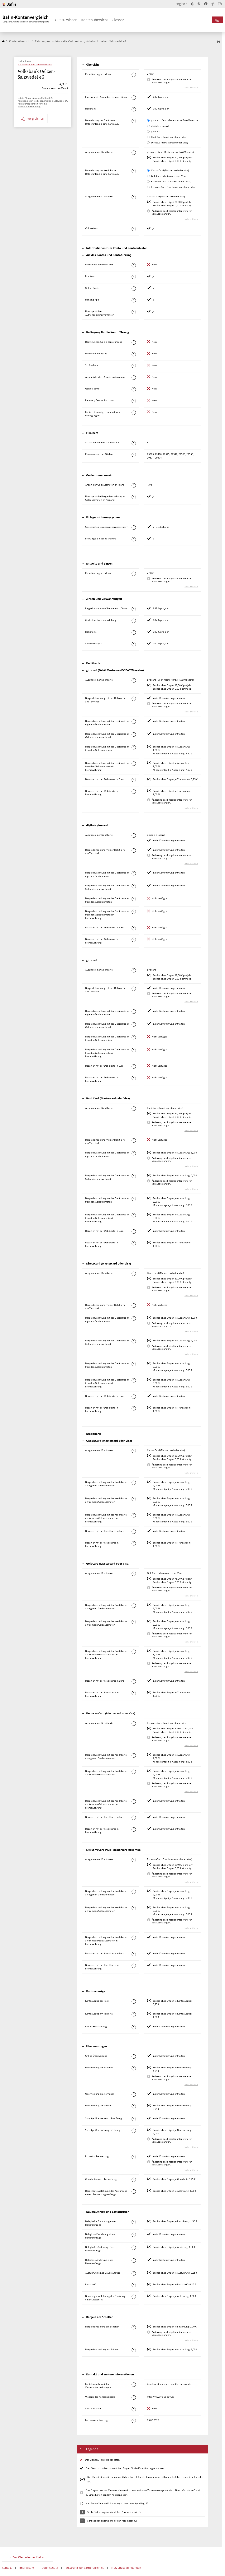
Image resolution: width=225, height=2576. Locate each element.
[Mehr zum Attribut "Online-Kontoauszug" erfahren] (133, 2027)
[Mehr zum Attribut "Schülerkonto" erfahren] (133, 366)
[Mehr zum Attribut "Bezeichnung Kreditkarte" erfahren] (133, 171)
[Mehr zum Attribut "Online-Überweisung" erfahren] (133, 2056)
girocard (155, 131)
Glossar (118, 19)
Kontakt (7, 2567)
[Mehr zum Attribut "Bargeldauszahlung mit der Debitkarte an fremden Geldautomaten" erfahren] (133, 747)
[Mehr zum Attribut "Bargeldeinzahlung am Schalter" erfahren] (133, 2327)
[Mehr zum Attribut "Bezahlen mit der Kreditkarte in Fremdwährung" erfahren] (133, 1543)
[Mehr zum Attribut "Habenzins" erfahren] (133, 109)
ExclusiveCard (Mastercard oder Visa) (171, 181)
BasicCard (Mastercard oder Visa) (169, 137)
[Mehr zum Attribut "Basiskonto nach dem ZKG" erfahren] (133, 265)
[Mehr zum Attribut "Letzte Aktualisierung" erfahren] (133, 2421)
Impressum (26, 2567)
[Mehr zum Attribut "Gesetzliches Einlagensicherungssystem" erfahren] (133, 527)
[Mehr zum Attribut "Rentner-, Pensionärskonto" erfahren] (133, 401)
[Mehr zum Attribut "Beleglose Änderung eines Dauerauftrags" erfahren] (133, 2260)
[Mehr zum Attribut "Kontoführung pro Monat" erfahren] (133, 74)
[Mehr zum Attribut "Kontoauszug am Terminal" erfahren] (133, 2014)
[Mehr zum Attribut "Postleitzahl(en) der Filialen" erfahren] (133, 455)
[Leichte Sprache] (212, 4)
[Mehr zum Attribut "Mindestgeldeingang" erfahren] (133, 354)
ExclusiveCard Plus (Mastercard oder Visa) (173, 187)
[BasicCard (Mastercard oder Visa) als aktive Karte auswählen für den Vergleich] (148, 137)
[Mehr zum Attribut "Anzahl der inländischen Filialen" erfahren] (133, 443)
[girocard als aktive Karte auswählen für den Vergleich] (148, 131)
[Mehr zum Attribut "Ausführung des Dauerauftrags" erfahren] (133, 2273)
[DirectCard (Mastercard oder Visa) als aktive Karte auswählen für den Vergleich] (148, 142)
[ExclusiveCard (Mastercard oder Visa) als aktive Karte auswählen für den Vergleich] (148, 181)
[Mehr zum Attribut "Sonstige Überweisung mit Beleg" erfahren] (133, 2130)
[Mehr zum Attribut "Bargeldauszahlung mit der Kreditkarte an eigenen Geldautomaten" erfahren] (133, 1482)
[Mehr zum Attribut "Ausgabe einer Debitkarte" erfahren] (133, 152)
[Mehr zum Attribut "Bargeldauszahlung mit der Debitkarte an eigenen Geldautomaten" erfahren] (133, 721)
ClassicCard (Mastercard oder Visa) (170, 170)
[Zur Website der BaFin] (9, 4)
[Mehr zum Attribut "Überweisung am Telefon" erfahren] (133, 2106)
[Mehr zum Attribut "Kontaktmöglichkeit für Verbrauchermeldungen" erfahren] (133, 2384)
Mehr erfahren (191, 87)
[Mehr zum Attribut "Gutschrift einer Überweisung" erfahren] (133, 2180)
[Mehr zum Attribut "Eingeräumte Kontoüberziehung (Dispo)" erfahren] (133, 97)
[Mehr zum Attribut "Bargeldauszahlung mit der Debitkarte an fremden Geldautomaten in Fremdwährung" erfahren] (133, 763)
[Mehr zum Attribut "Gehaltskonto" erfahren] (133, 389)
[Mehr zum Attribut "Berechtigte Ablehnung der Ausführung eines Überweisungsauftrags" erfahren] (133, 2191)
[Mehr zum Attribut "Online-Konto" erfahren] (133, 229)
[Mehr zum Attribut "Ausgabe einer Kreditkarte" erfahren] (133, 197)
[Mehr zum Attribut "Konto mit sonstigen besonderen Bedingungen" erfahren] (133, 412)
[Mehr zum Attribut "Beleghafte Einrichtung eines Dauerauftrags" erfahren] (133, 2222)
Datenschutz (50, 2567)
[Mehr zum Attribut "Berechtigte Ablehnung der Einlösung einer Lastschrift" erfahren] (133, 2296)
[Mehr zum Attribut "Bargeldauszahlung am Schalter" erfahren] (133, 2350)
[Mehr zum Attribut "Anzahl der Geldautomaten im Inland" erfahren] (133, 485)
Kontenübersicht (94, 19)
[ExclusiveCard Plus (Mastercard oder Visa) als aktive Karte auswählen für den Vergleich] (148, 187)
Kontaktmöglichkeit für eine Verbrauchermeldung (32, 105)
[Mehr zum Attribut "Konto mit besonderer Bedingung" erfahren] (133, 342)
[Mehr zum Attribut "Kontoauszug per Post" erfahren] (133, 2001)
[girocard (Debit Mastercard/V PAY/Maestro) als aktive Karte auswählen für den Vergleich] (148, 120)
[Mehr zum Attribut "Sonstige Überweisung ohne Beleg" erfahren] (133, 2119)
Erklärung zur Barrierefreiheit (84, 2567)
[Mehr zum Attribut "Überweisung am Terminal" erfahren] (133, 2094)
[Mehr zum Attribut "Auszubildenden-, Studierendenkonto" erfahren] (133, 377)
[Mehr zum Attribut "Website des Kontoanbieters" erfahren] (133, 2397)
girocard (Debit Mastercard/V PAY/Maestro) (174, 120)
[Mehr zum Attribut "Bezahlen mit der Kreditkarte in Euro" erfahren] (133, 1531)
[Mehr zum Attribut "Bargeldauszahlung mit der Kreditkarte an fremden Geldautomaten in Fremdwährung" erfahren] (133, 1515)
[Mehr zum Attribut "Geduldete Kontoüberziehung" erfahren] (133, 620)
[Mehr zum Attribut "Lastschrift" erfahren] (133, 2285)
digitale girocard (160, 126)
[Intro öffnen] (219, 4)
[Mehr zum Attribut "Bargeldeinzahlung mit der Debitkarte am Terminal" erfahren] (133, 698)
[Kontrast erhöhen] (192, 4)
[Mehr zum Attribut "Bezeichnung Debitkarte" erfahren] (133, 121)
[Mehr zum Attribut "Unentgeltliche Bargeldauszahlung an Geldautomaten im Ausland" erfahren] (133, 497)
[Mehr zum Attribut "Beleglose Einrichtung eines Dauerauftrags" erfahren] (133, 2235)
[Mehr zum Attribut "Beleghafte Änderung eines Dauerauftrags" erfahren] (133, 2247)
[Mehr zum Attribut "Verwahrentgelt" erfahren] (133, 644)
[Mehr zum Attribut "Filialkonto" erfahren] (133, 277)
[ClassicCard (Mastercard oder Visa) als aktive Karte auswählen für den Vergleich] (148, 170)
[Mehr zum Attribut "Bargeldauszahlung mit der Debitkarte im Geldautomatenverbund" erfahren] (133, 734)
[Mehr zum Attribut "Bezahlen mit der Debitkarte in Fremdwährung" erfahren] (133, 791)
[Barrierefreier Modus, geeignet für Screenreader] (206, 4)
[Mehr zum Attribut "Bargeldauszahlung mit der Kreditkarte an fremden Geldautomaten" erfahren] (133, 1499)
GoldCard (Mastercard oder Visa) (168, 176)
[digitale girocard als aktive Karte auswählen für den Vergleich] (148, 126)
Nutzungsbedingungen (126, 2567)
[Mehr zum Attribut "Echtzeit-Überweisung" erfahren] (133, 2157)
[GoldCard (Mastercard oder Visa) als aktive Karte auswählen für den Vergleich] (148, 176)
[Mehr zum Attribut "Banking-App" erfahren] (133, 300)
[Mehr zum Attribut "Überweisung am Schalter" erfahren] (133, 2068)
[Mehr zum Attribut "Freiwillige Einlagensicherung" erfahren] (133, 539)
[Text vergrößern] (199, 4)
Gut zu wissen (66, 19)
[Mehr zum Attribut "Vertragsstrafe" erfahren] (133, 2409)
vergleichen (32, 118)
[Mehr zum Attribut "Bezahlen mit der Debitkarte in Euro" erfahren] (133, 780)
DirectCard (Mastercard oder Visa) (169, 142)
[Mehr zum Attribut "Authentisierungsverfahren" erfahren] (133, 312)
